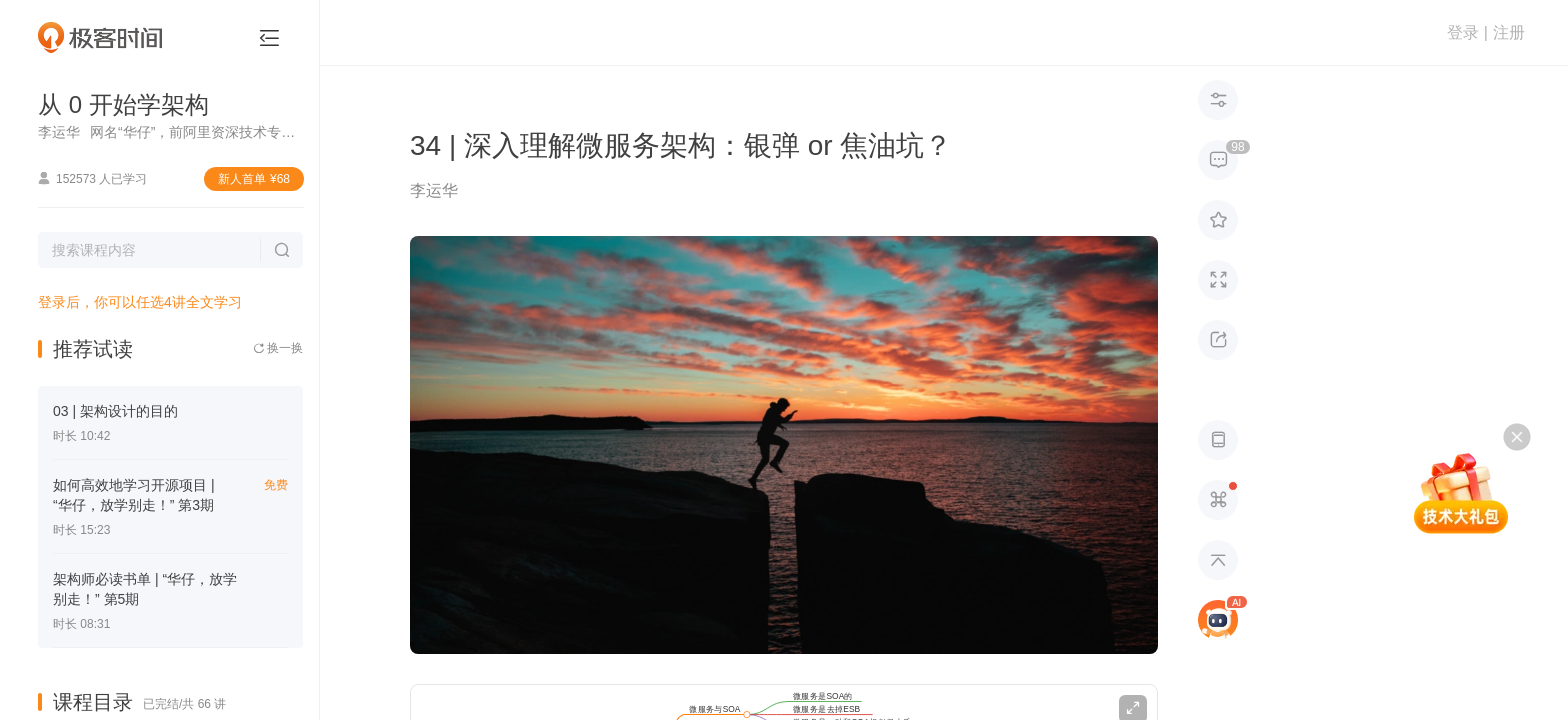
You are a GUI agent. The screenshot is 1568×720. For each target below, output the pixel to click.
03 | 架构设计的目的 (115, 411)
